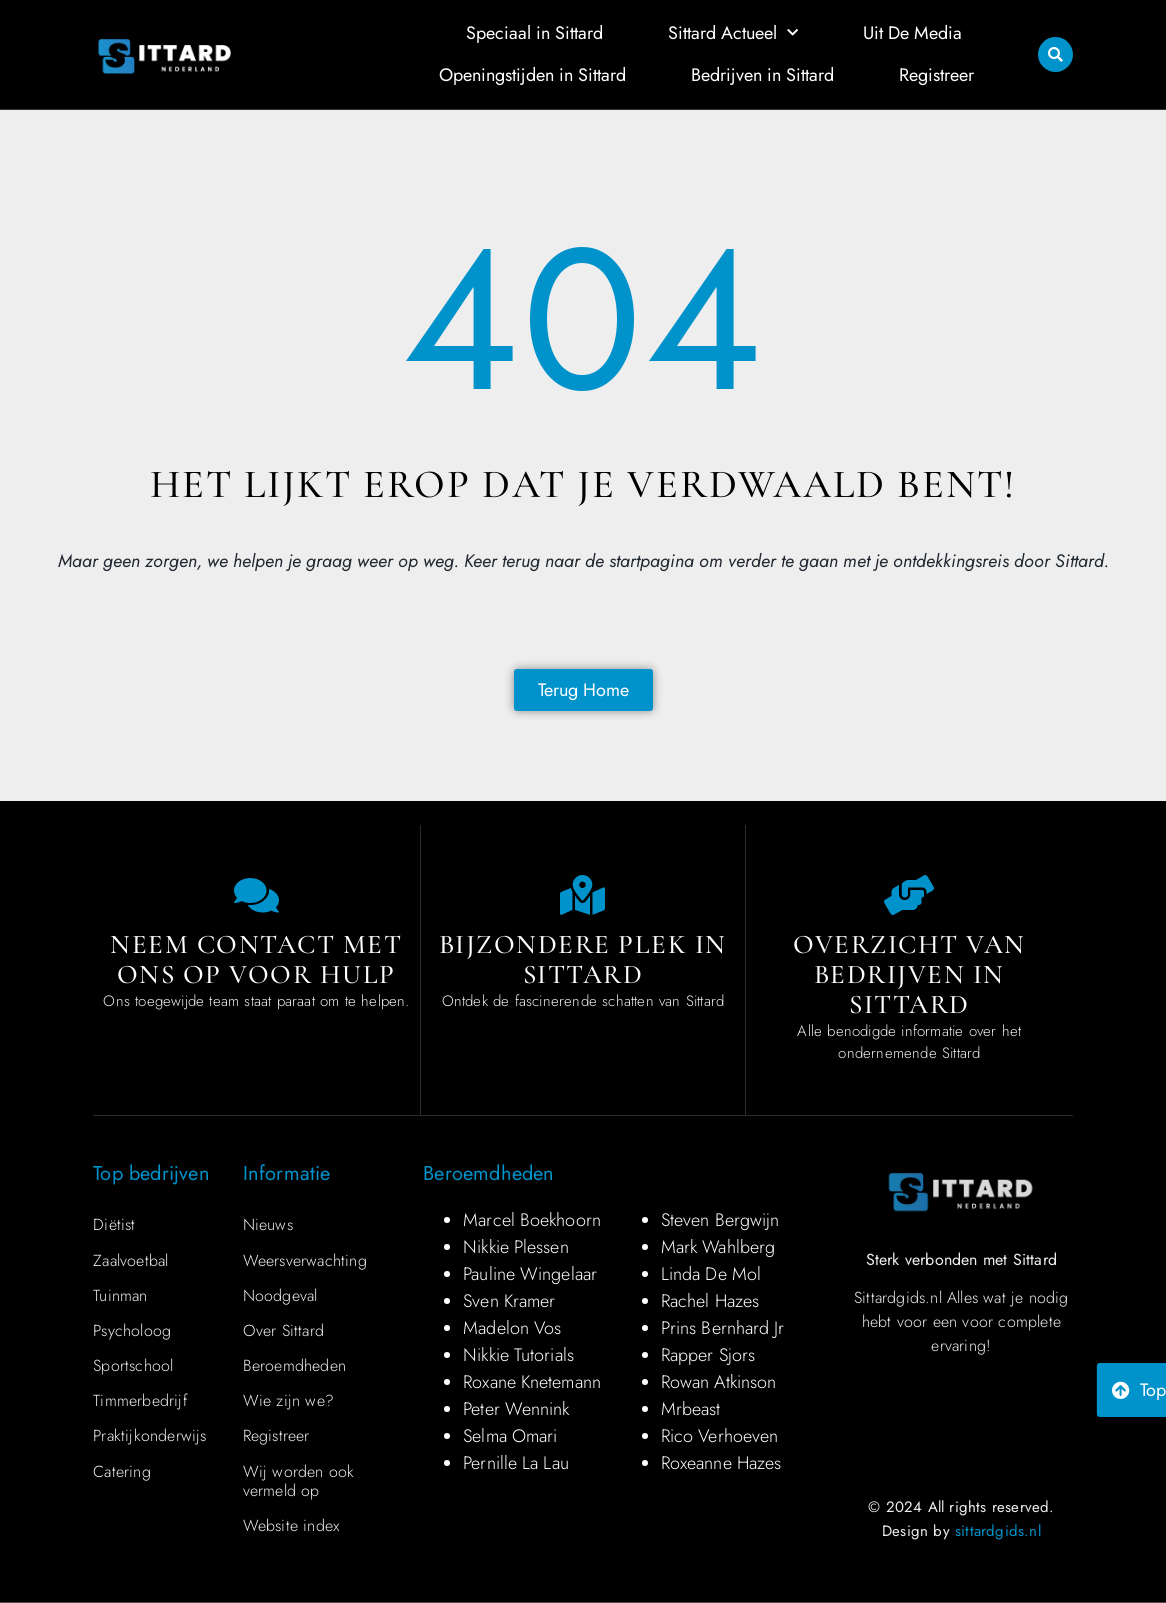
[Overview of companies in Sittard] (909, 895)
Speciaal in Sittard (534, 33)
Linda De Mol (711, 1274)
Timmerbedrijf (140, 1400)
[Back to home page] (583, 690)
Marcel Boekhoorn (532, 1220)
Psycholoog (132, 1330)
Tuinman (120, 1295)
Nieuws (268, 1224)
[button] (1055, 54)
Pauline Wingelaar (530, 1274)
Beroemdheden (294, 1365)
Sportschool (133, 1365)
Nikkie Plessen (515, 1247)
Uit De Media (912, 33)
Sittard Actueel (733, 33)
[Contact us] (256, 895)
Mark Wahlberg (718, 1247)
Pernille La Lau (516, 1463)
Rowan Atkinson (718, 1382)
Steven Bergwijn (720, 1220)
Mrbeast (691, 1409)
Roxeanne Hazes (721, 1463)
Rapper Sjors (708, 1355)
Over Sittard (283, 1330)
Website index (291, 1525)
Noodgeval (280, 1295)
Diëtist (114, 1224)
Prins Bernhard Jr (723, 1328)
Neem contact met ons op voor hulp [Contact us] (256, 959)
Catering (122, 1471)
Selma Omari (510, 1436)
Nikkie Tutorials (518, 1355)
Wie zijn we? (288, 1400)
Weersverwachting (305, 1260)
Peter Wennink (516, 1409)
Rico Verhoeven (719, 1436)
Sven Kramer (509, 1301)
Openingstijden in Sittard (532, 75)
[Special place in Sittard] (583, 895)
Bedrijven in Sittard (762, 75)
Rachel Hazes (710, 1301)
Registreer (936, 75)
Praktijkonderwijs (149, 1435)
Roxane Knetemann (532, 1382)
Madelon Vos (512, 1328)
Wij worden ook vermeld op (299, 1481)
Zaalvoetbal (130, 1260)
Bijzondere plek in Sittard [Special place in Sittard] (583, 959)
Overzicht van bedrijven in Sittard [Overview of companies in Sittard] (909, 974)
